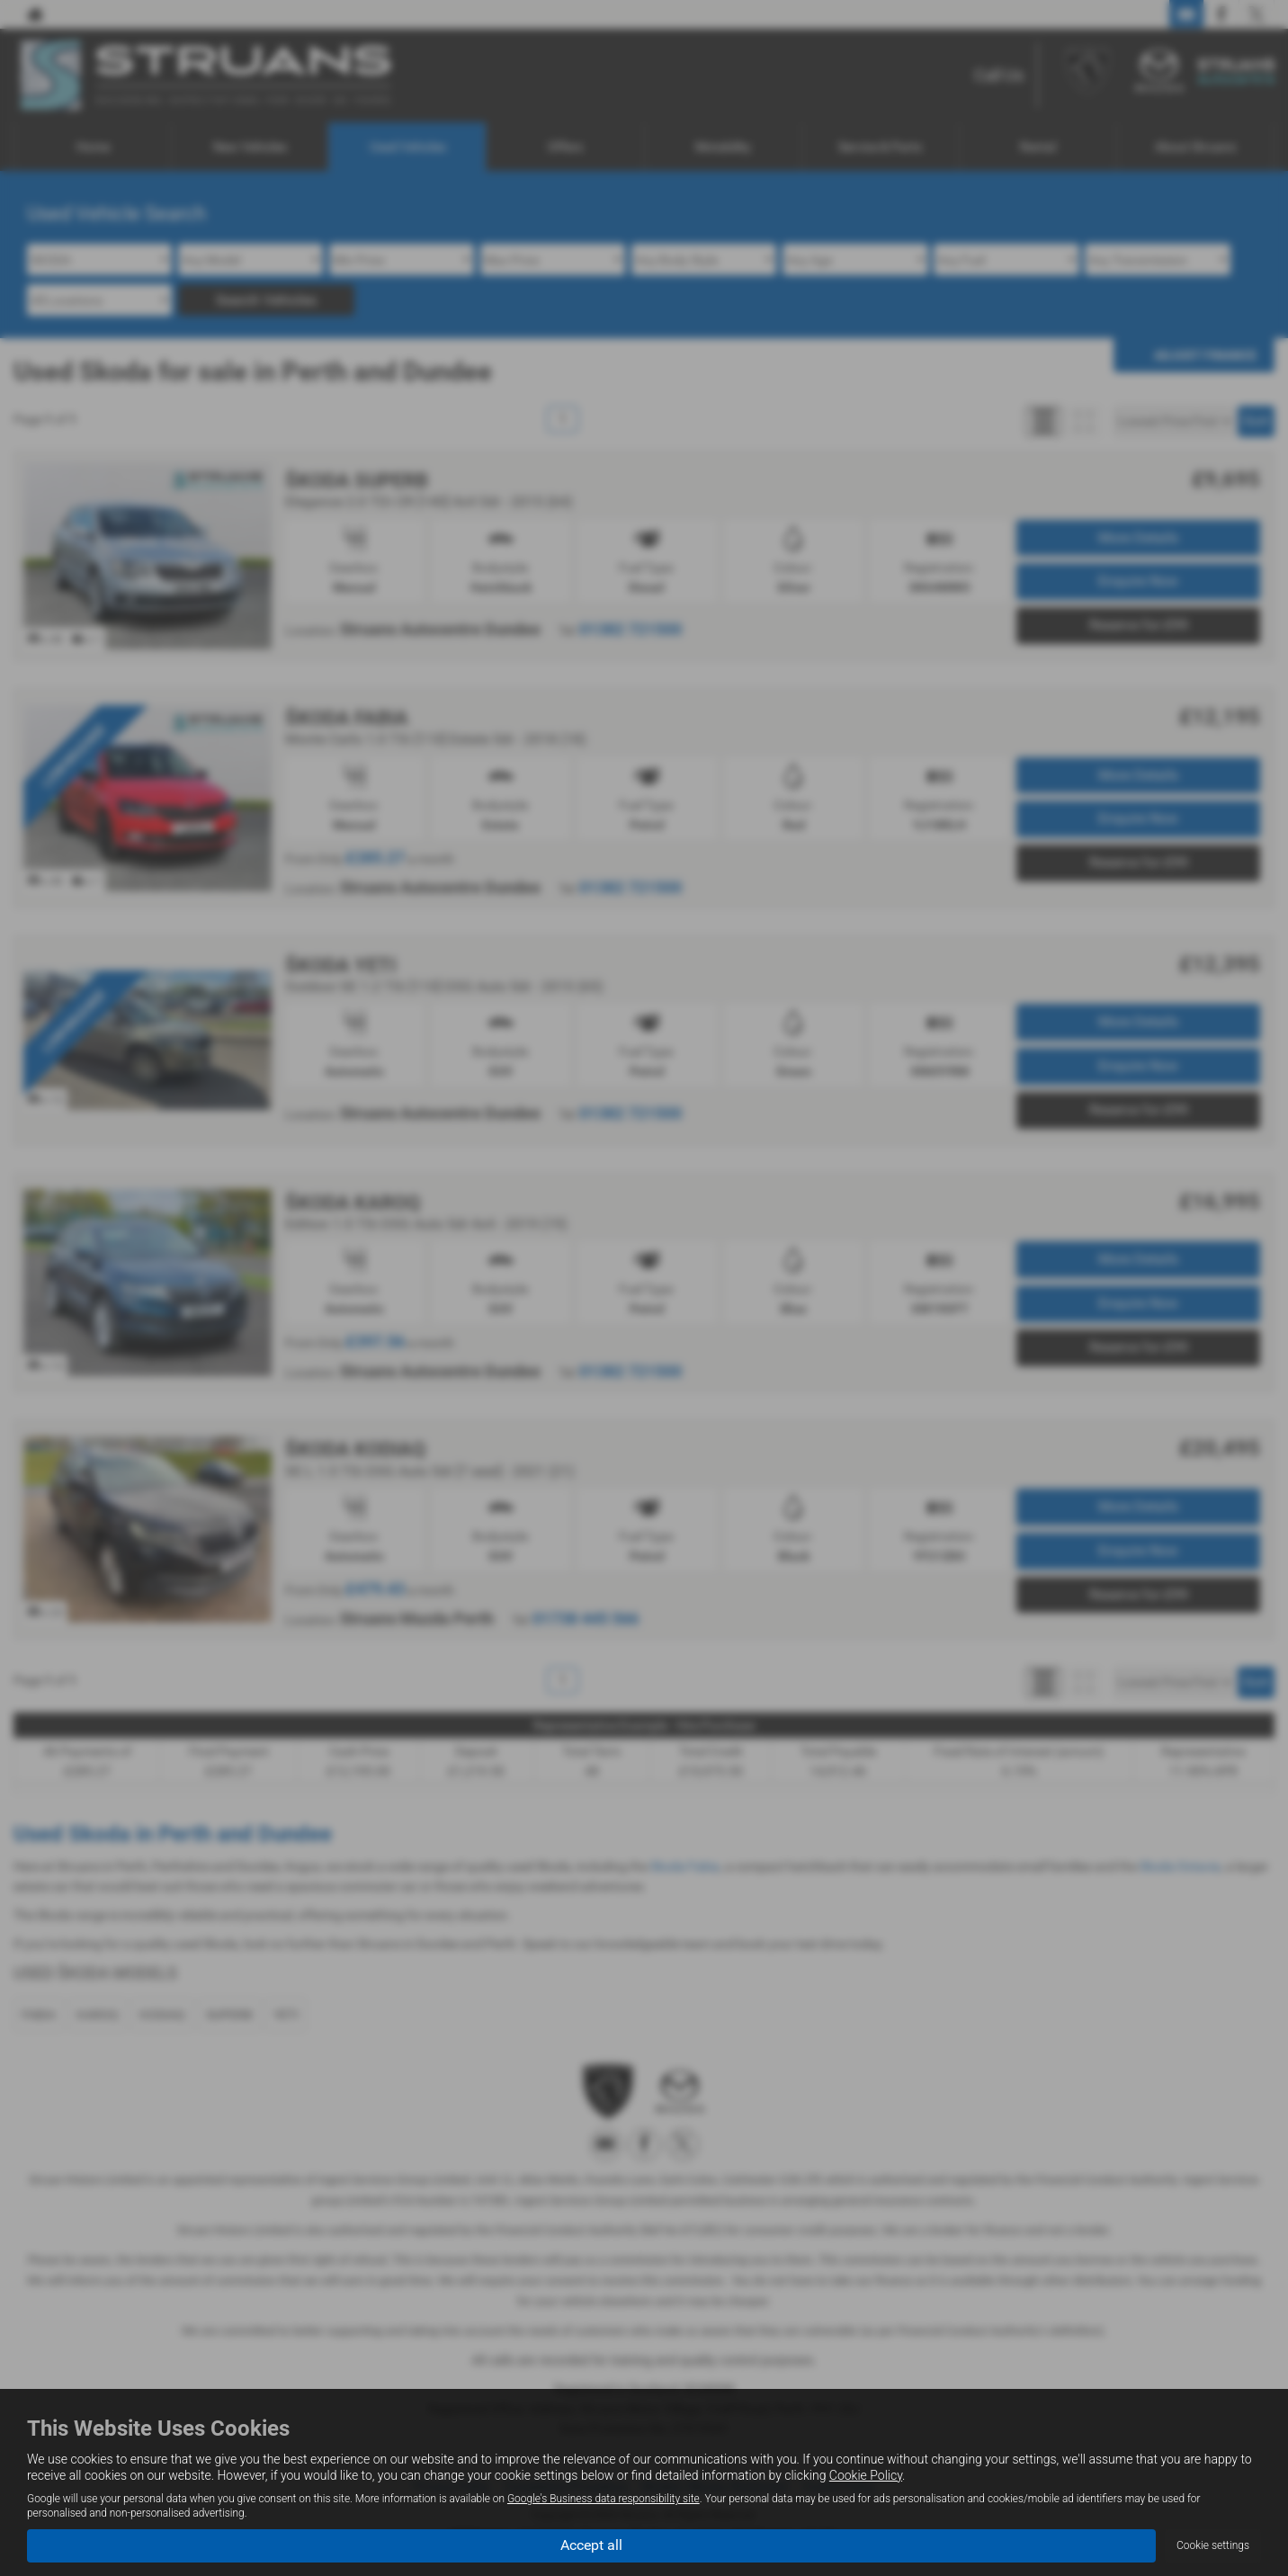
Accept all (591, 2545)
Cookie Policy (865, 2475)
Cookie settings (1212, 2545)
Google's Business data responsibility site (603, 2498)
